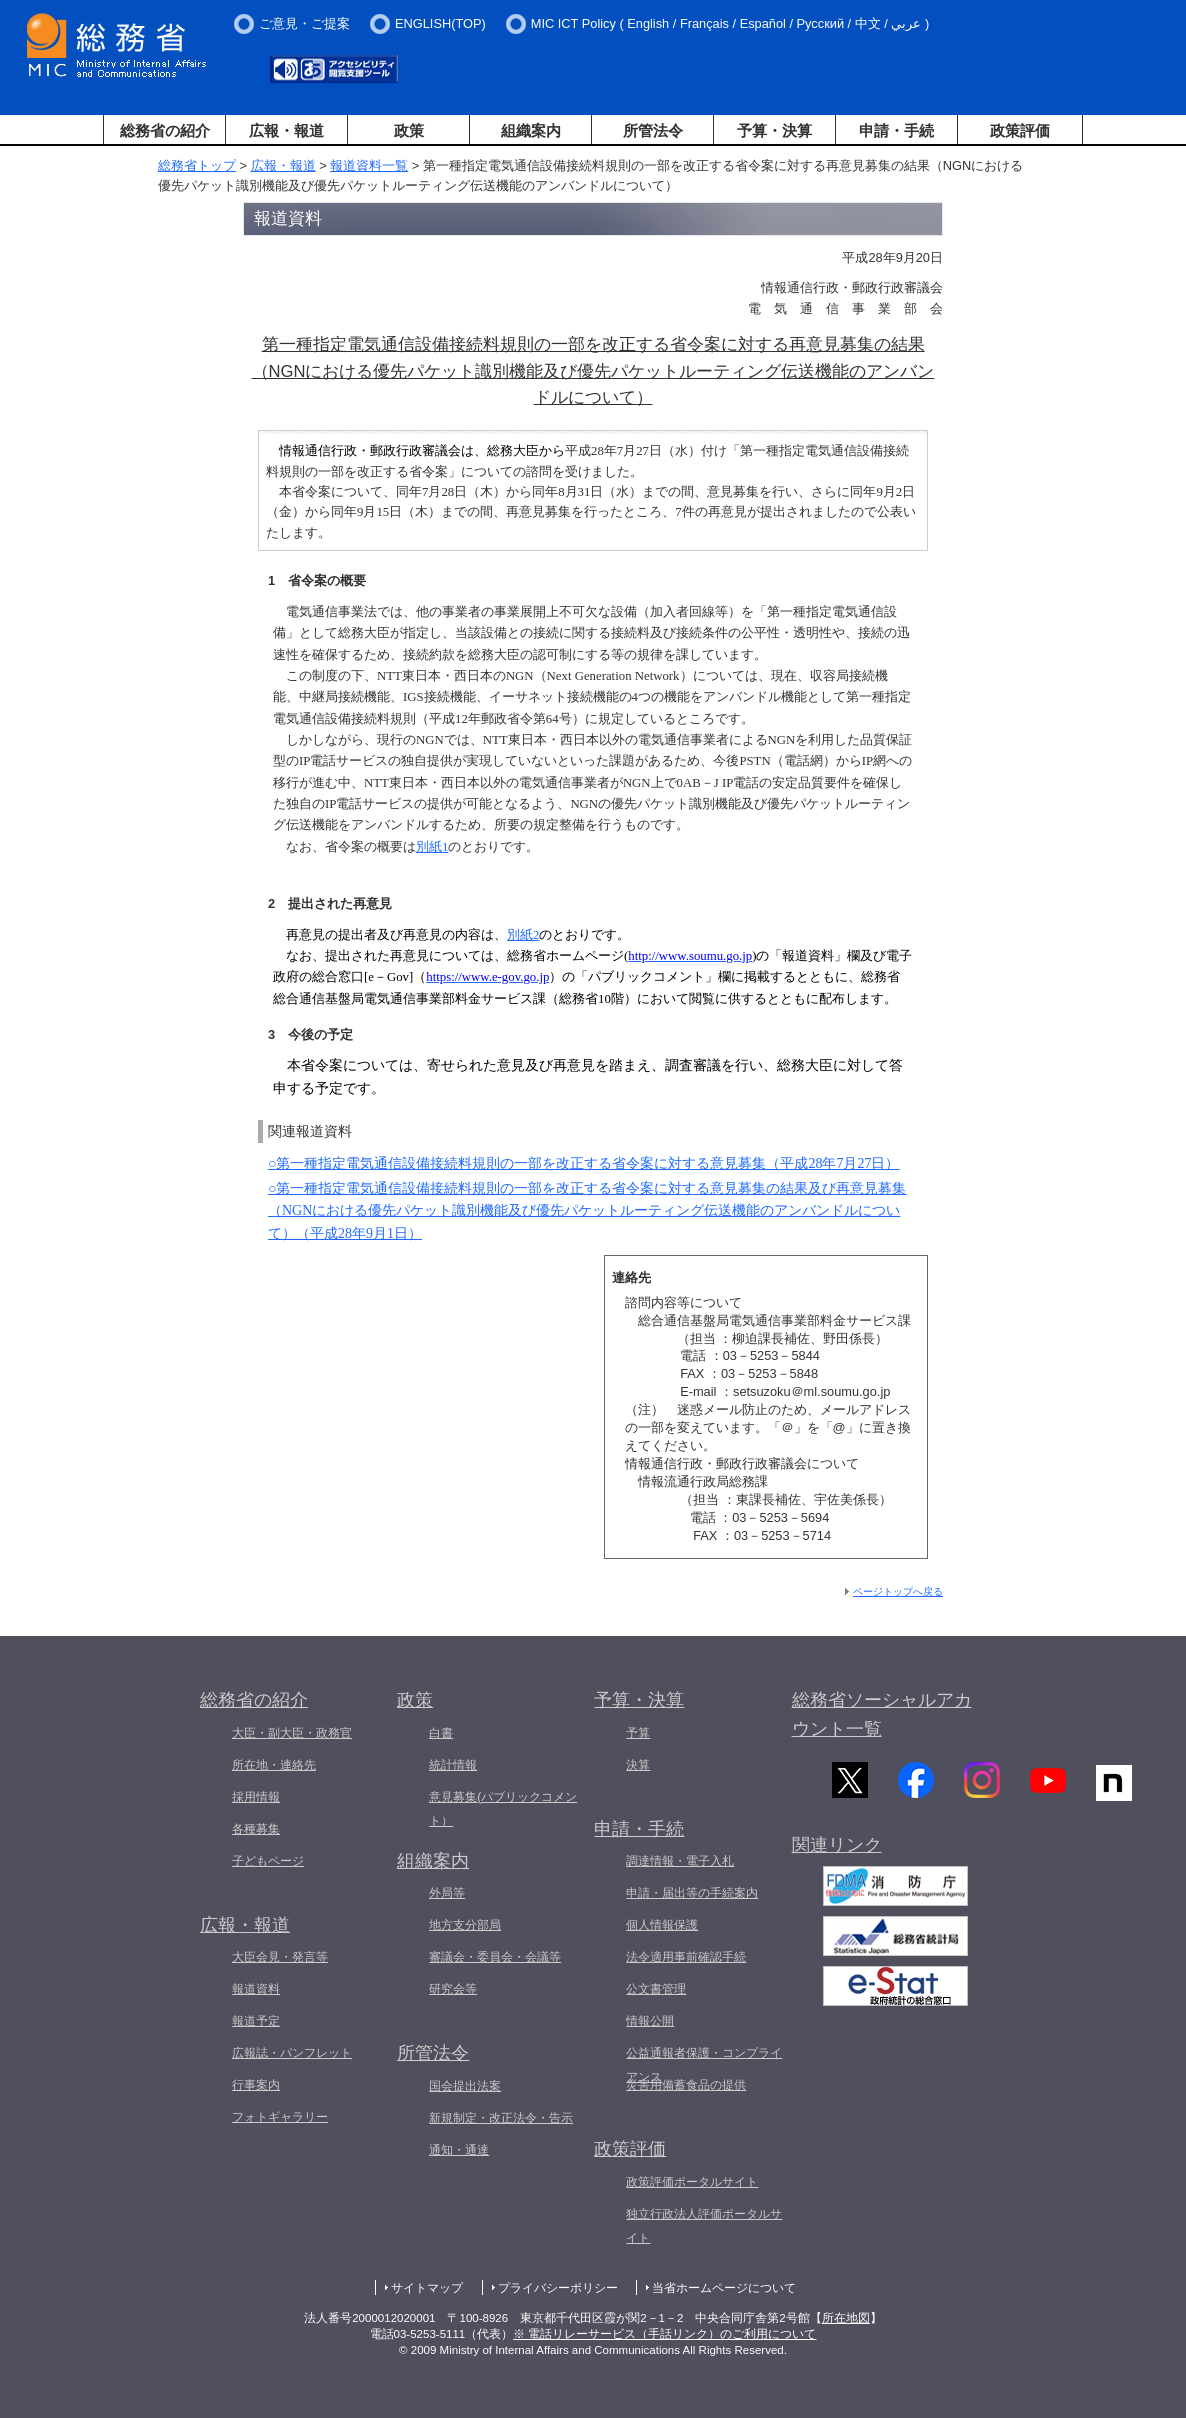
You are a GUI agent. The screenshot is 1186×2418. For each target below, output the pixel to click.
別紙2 (523, 935)
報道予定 (256, 2021)
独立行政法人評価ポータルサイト (704, 2226)
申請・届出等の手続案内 (692, 1893)
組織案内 (531, 130)
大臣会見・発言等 (280, 1957)
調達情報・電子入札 (680, 1861)
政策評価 (1020, 130)
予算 (638, 1733)
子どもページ (268, 1861)
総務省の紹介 (165, 130)
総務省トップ (197, 165)
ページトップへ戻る (898, 1591)
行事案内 (256, 2085)
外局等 (447, 1893)
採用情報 (256, 1797)
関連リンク (837, 1855)
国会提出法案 (465, 2086)
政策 (409, 130)
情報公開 (650, 2021)
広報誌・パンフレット (292, 2053)
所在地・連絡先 (274, 1765)
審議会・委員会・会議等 (495, 1957)
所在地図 (846, 2318)
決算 (638, 1765)
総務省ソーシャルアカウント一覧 (882, 1714)
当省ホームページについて (724, 2288)
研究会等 (453, 1989)
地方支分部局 (465, 1925)
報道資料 (256, 1989)
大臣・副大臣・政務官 (292, 1733)
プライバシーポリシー (558, 2288)
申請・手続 (896, 130)
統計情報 (453, 1765)
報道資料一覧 (369, 165)
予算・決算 (774, 130)
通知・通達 (459, 2150)
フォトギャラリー (280, 2117)
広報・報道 (286, 130)
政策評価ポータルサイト (692, 2182)
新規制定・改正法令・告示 (501, 2118)
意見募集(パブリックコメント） (503, 1809)
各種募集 (256, 1829)
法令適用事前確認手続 (686, 1957)
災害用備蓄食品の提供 (686, 2085)
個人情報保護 (662, 1925)
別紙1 (432, 847)
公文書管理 (656, 1989)
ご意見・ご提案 (304, 23)
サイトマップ (427, 2288)
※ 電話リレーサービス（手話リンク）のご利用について (664, 2334)
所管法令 (653, 130)
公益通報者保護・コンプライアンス (704, 2065)
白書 (441, 1733)
